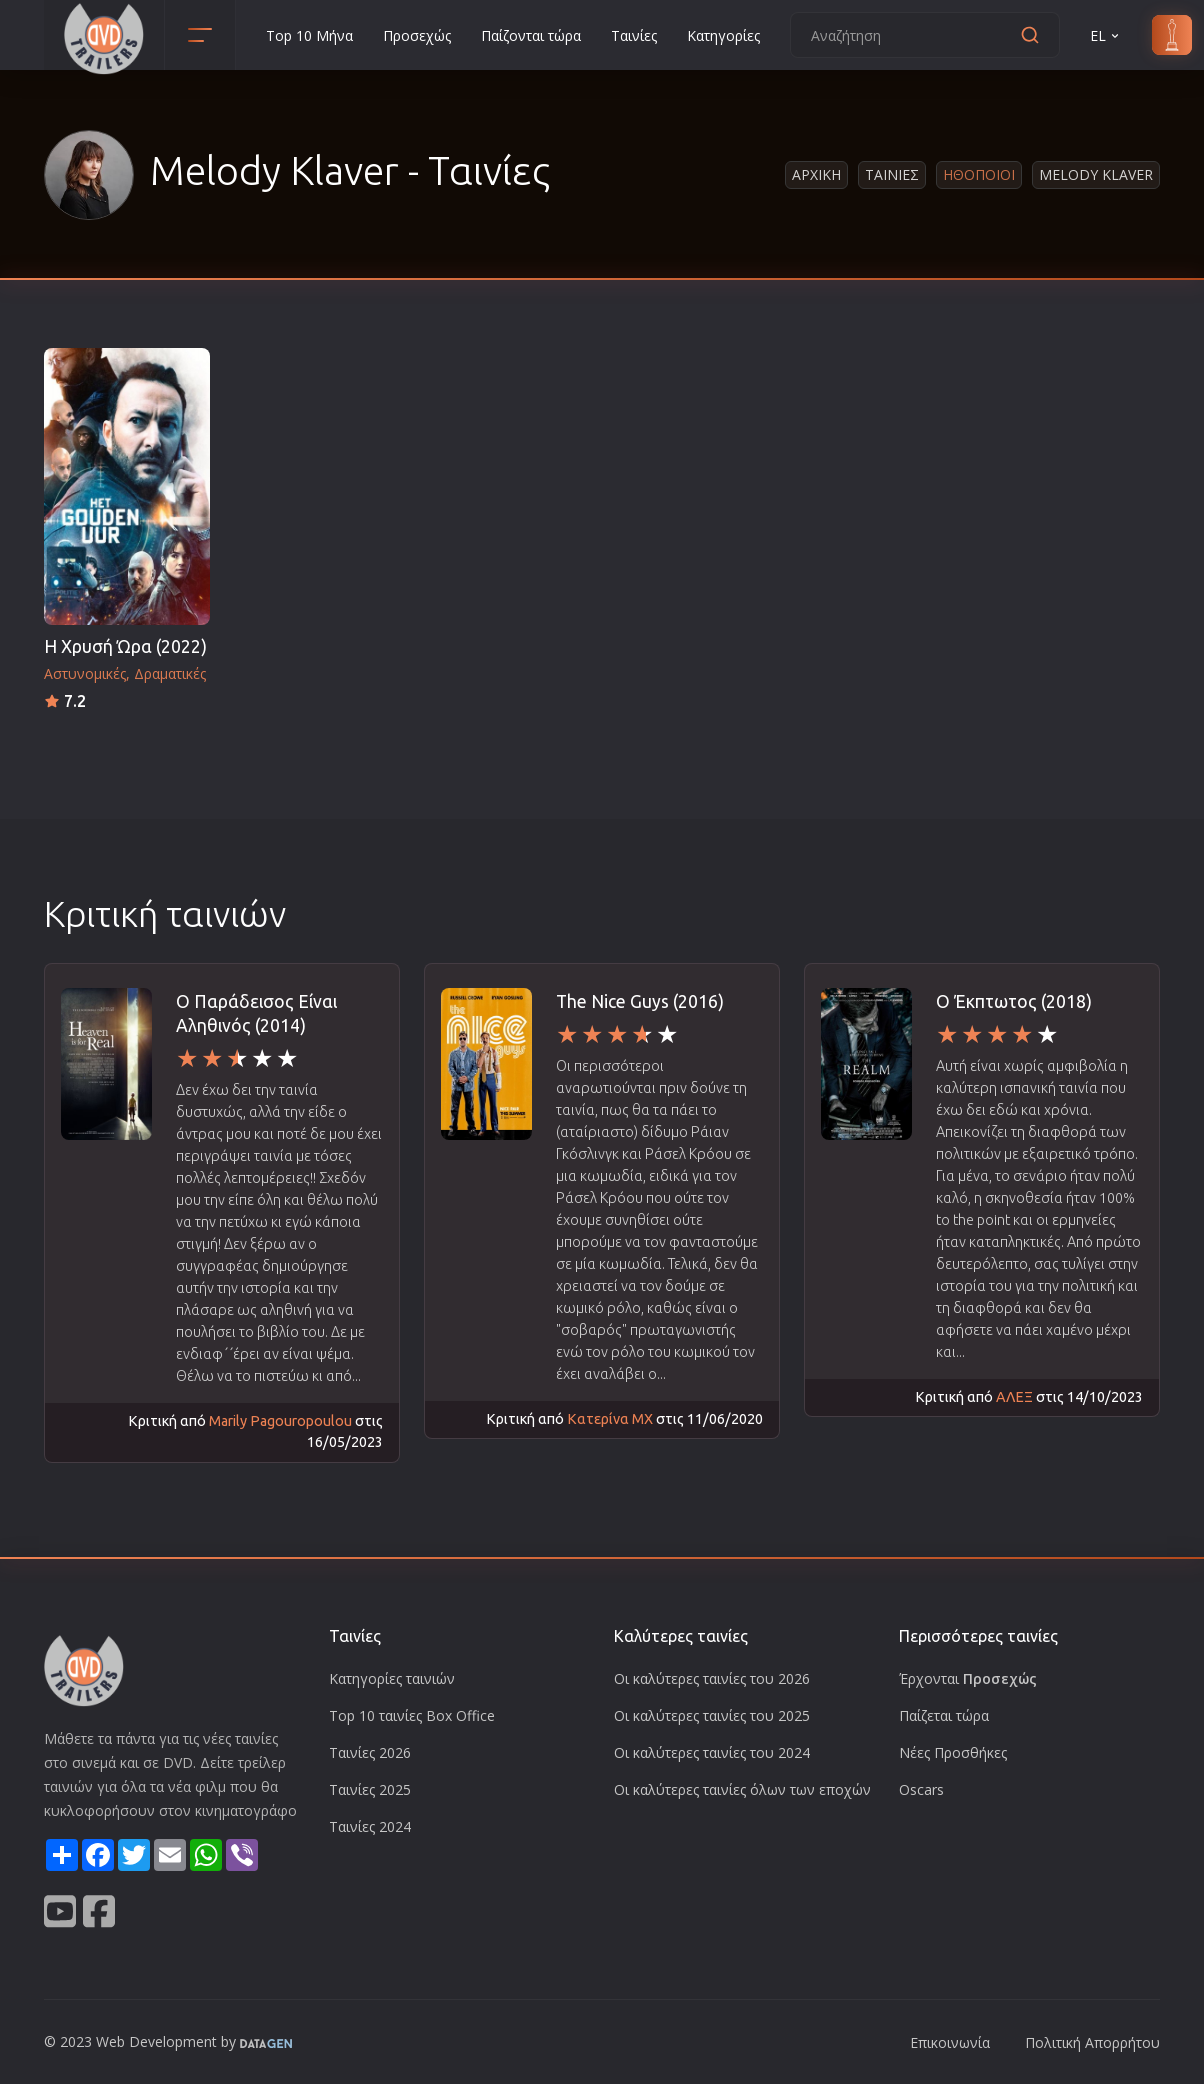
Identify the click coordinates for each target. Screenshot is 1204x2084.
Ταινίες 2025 (370, 1789)
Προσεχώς (417, 35)
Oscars (921, 1789)
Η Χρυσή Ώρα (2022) (125, 646)
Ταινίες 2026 (370, 1752)
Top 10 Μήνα (309, 35)
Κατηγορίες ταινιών (392, 1678)
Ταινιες (892, 174)
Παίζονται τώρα (531, 35)
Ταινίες (634, 35)
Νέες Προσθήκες (953, 1752)
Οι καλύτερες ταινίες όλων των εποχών (742, 1789)
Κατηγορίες (723, 35)
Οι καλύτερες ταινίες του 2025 (712, 1715)
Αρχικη (816, 174)
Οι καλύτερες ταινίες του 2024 (712, 1752)
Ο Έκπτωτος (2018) (1014, 1001)
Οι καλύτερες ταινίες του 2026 (712, 1678)
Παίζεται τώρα (944, 1715)
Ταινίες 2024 (370, 1826)
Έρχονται (968, 1678)
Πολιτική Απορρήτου (1092, 2042)
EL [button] (1106, 35)
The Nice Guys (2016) (640, 1001)
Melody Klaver (1096, 174)
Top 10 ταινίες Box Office (412, 1715)
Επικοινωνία (950, 2042)
